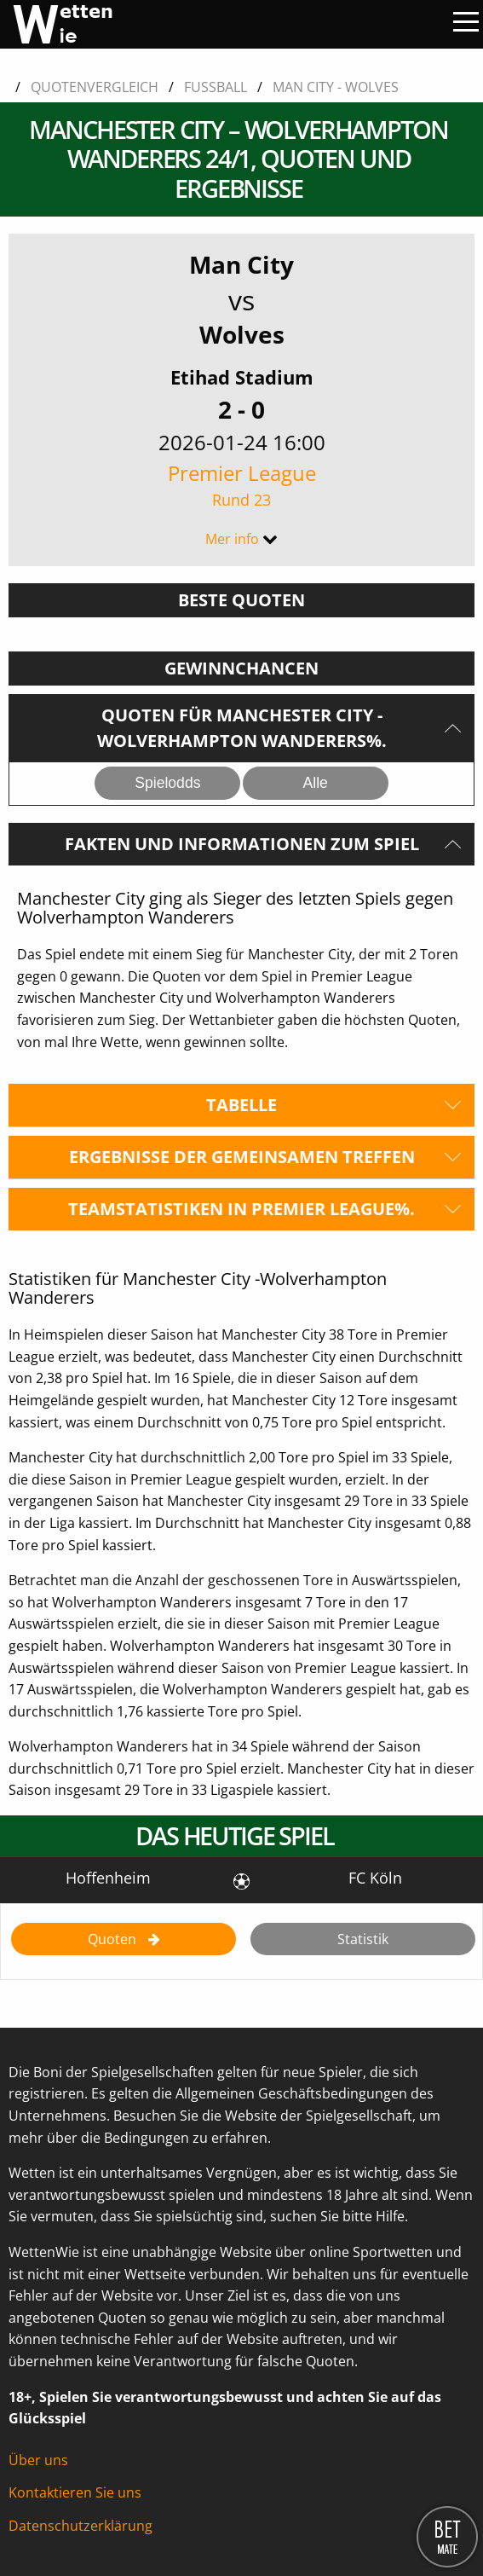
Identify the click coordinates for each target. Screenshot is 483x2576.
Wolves (242, 334)
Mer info (232, 539)
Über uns (38, 2460)
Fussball (215, 87)
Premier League (241, 485)
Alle (314, 782)
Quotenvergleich (94, 87)
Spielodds (167, 782)
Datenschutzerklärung (80, 2525)
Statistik (362, 1939)
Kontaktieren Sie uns (75, 2492)
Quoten (114, 1939)
